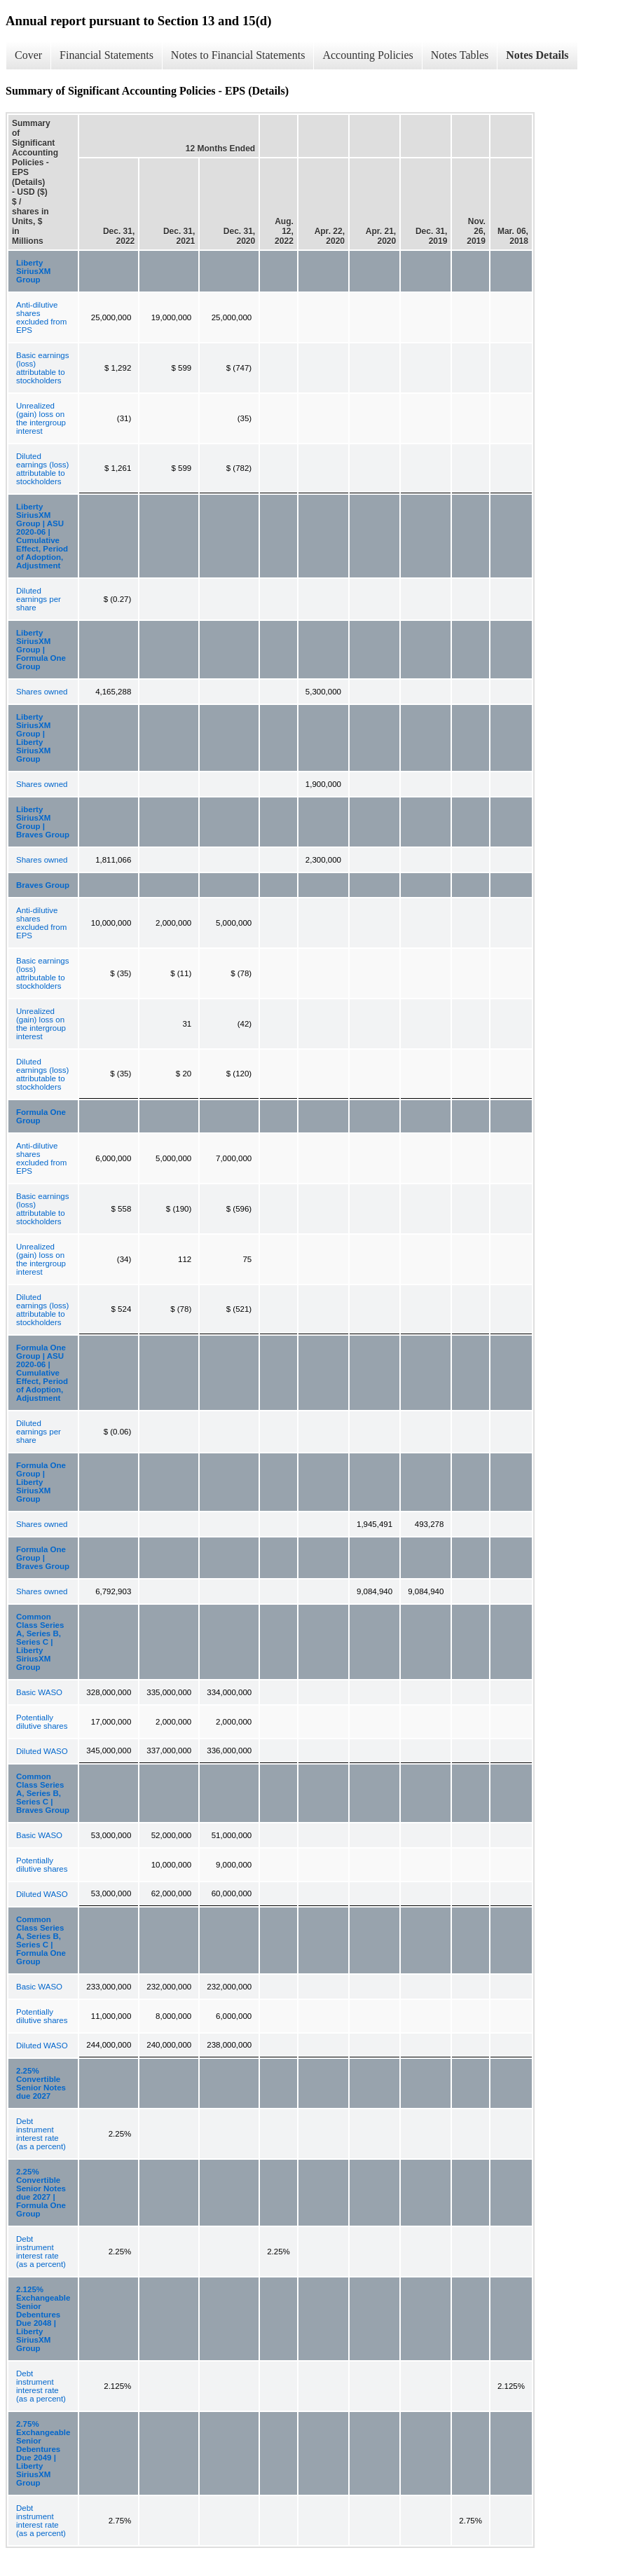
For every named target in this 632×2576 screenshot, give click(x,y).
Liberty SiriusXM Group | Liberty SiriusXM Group (33, 738)
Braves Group (42, 885)
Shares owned (42, 691)
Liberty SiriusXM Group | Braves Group (42, 822)
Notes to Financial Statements (238, 55)
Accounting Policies (367, 55)
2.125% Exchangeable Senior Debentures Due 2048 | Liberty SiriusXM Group (43, 2318)
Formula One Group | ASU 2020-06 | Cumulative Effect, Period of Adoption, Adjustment (42, 1372)
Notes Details (537, 55)
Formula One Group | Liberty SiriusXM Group (41, 1482)
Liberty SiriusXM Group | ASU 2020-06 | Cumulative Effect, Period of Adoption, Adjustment (42, 536)
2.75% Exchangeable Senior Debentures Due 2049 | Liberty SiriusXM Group (43, 2453)
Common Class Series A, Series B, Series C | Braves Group (42, 1793)
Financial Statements (106, 55)
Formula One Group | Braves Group (42, 1557)
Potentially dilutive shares (42, 1721)
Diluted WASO (42, 1751)
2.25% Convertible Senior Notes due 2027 (41, 2083)
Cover (28, 55)
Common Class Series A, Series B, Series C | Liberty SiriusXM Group (40, 1641)
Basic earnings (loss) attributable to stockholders (42, 368)
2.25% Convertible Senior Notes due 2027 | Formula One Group (41, 2192)
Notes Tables (460, 55)
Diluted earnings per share (38, 599)
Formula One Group (41, 1116)
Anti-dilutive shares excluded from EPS (41, 317)
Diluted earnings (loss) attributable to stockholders (42, 469)
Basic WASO (39, 1692)
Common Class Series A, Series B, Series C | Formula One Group (41, 1940)
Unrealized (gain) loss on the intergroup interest (41, 418)
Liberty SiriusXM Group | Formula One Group (41, 650)
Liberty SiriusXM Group (33, 271)
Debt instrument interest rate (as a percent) (41, 2134)
